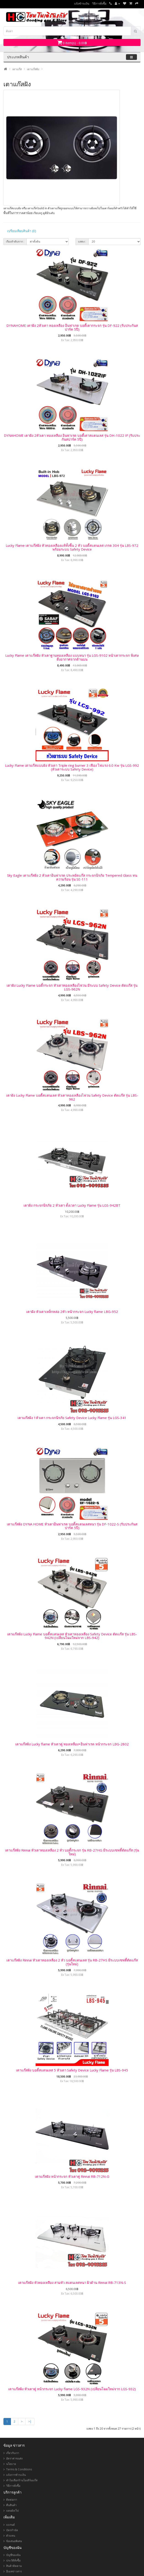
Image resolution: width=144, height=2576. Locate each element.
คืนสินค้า (11, 2505)
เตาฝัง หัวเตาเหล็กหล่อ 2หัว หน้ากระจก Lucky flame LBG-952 (72, 1311)
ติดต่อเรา (11, 2500)
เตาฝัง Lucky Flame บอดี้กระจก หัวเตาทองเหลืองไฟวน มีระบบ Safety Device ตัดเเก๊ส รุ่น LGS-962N (72, 987)
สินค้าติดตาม (14, 2566)
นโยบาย (11, 2464)
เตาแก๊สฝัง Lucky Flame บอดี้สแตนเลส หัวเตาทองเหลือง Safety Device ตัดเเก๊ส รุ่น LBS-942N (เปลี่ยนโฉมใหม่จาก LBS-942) (72, 1636)
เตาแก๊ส (17, 69)
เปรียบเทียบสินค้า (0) (21, 231)
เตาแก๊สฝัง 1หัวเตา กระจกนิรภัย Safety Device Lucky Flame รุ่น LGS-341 (72, 1417)
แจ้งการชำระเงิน (16, 2475)
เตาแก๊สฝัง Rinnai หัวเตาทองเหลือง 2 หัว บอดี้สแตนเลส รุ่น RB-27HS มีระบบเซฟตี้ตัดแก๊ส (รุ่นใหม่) (72, 1962)
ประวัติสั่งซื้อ (13, 2560)
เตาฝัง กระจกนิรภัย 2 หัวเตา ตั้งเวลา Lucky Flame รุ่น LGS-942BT (72, 1205)
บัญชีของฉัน (13, 2555)
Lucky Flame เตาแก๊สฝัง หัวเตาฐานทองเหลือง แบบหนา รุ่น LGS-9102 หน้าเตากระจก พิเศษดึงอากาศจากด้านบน (72, 657)
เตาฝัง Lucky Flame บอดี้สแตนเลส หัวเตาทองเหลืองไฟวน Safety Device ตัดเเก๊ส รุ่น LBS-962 (72, 1097)
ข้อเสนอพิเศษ (14, 2541)
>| (29, 2421)
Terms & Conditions (19, 2469)
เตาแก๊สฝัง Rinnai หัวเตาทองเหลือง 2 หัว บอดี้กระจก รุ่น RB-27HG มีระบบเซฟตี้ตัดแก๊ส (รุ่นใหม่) (72, 1852)
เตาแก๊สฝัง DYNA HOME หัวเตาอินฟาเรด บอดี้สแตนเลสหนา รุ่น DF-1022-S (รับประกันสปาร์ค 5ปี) (72, 1526)
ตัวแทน (10, 2536)
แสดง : (82, 241)
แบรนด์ (10, 2525)
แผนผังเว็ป (12, 2510)
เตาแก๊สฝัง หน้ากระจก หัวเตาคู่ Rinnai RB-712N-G (72, 2176)
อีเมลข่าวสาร (14, 2571)
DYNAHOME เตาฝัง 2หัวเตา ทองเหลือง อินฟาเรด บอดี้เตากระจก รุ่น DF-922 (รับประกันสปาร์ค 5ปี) (72, 327)
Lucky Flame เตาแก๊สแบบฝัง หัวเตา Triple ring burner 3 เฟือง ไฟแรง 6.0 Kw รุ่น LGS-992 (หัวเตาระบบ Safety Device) (72, 767)
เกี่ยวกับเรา (12, 2453)
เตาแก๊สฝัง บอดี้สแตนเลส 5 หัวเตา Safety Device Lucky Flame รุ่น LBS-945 (72, 2070)
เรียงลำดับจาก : (15, 241)
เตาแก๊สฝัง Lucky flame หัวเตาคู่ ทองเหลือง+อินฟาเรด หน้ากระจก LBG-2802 (72, 1744)
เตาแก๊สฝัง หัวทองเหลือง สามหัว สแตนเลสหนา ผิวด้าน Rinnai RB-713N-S (72, 2282)
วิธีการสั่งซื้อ (99, 3)
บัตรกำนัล (12, 2530)
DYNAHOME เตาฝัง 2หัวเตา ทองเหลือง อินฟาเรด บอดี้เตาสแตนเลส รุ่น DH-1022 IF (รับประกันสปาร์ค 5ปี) (72, 437)
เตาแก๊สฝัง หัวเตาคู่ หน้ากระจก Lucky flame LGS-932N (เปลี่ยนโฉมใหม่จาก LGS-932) (72, 2389)
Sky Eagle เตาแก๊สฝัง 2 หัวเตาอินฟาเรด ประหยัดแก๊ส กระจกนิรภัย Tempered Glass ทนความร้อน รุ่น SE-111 (72, 877)
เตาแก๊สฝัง (33, 69)
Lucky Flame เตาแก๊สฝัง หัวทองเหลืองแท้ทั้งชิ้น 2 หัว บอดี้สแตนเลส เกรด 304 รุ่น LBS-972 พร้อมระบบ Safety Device (72, 547)
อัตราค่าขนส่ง (14, 2458)
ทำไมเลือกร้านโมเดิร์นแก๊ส (21, 2480)
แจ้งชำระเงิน (81, 3)
